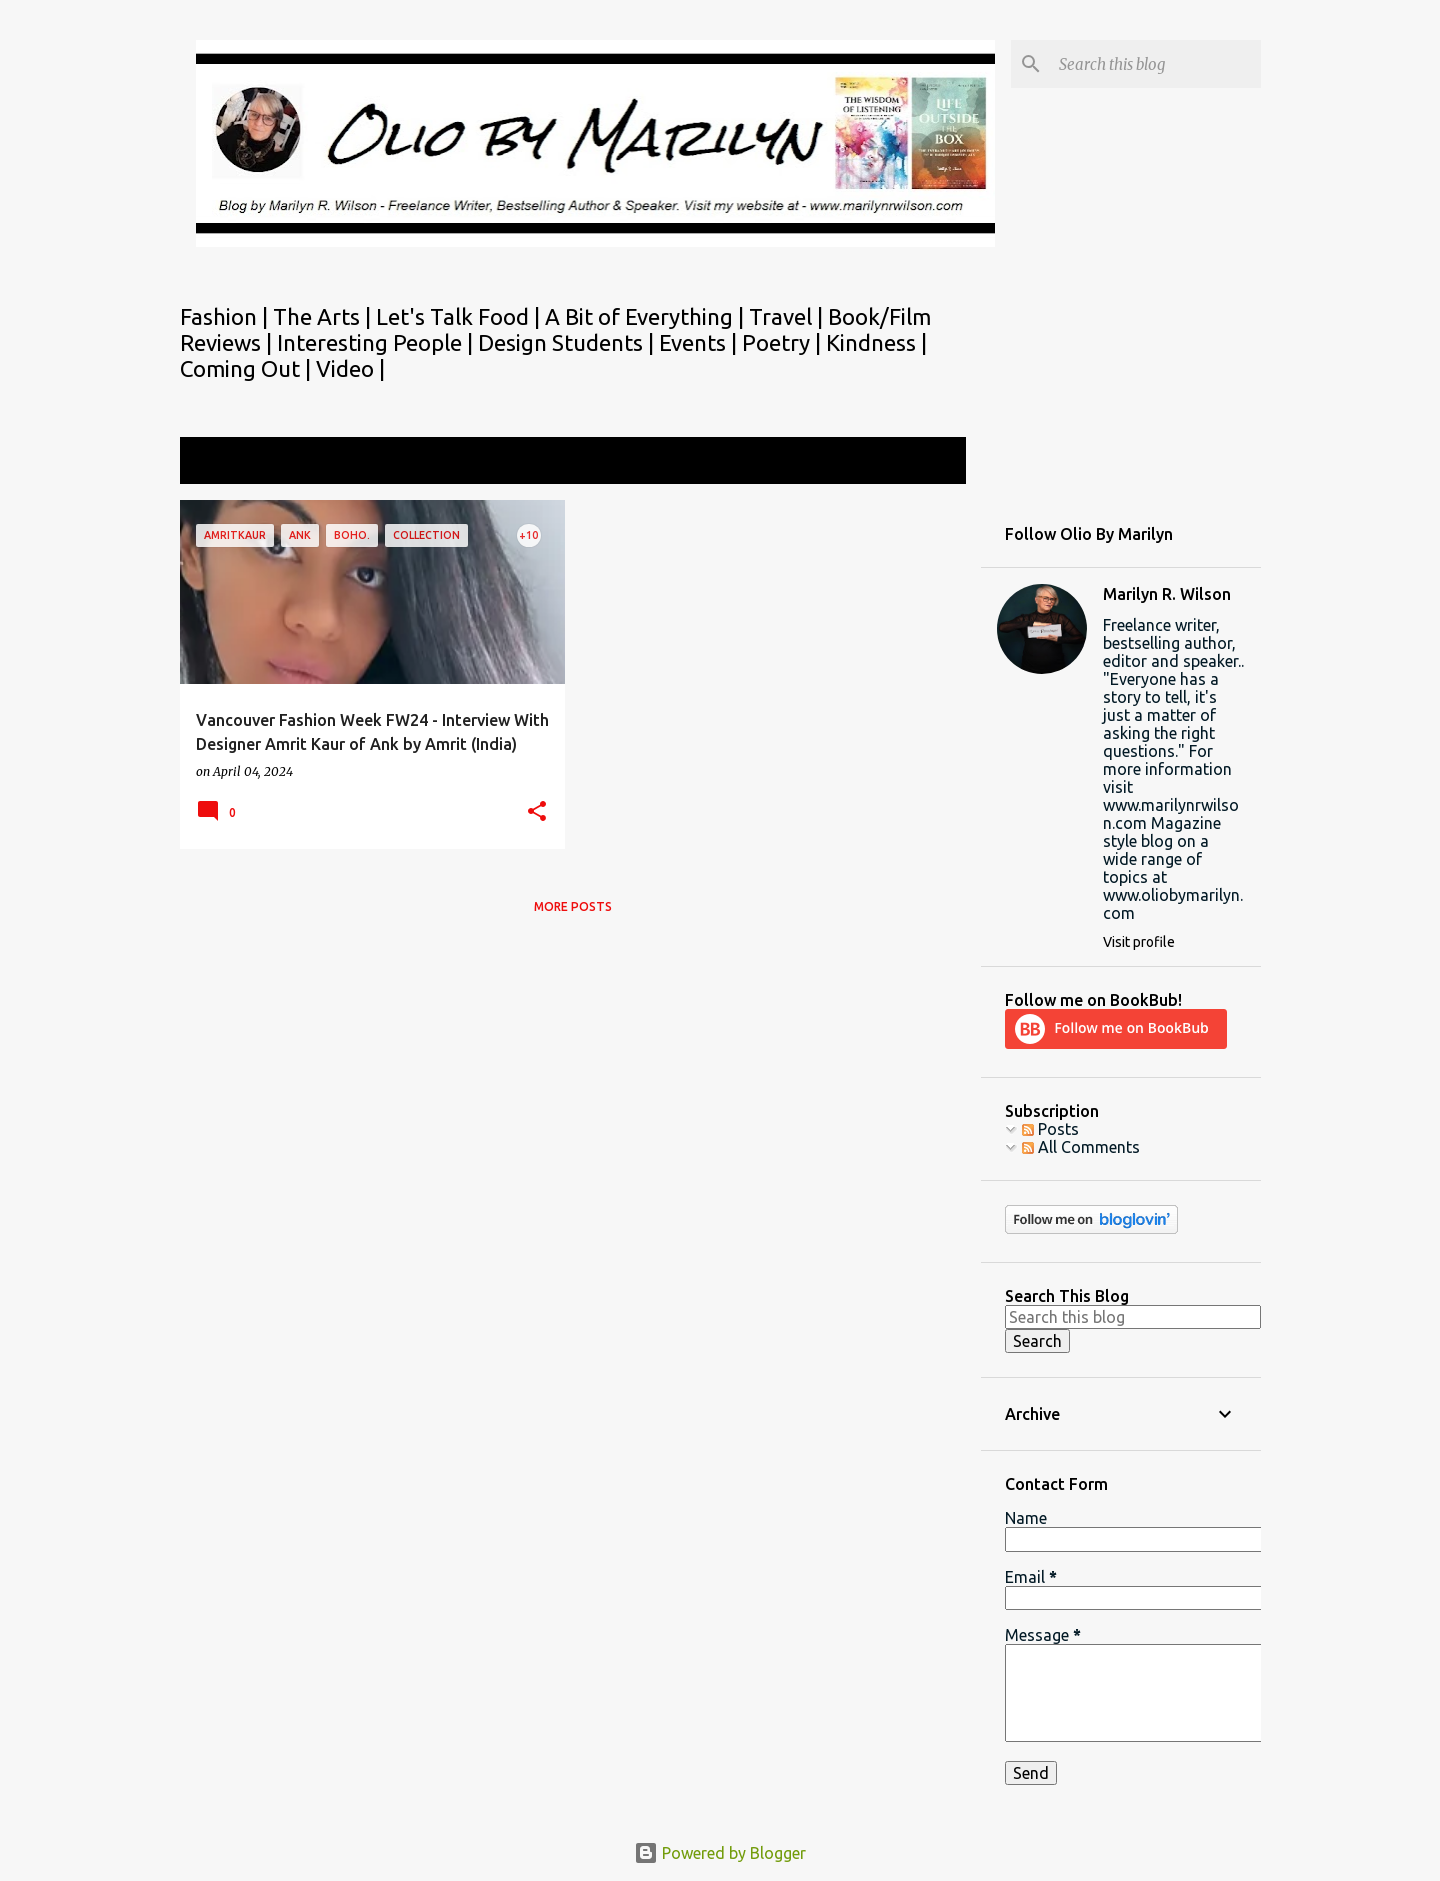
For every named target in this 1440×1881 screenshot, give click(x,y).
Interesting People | (377, 342)
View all (924, 462)
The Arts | (324, 316)
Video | (350, 368)
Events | (700, 342)
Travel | (788, 316)
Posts (1050, 1129)
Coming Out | (248, 368)
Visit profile (1139, 942)
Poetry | (784, 342)
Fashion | (226, 316)
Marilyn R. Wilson (1167, 594)
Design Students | (568, 342)
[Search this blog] (1156, 64)
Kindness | (876, 342)
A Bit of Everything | (647, 316)
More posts (573, 906)
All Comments (1081, 1147)
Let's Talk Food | (460, 316)
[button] (537, 812)
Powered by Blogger (720, 1853)
